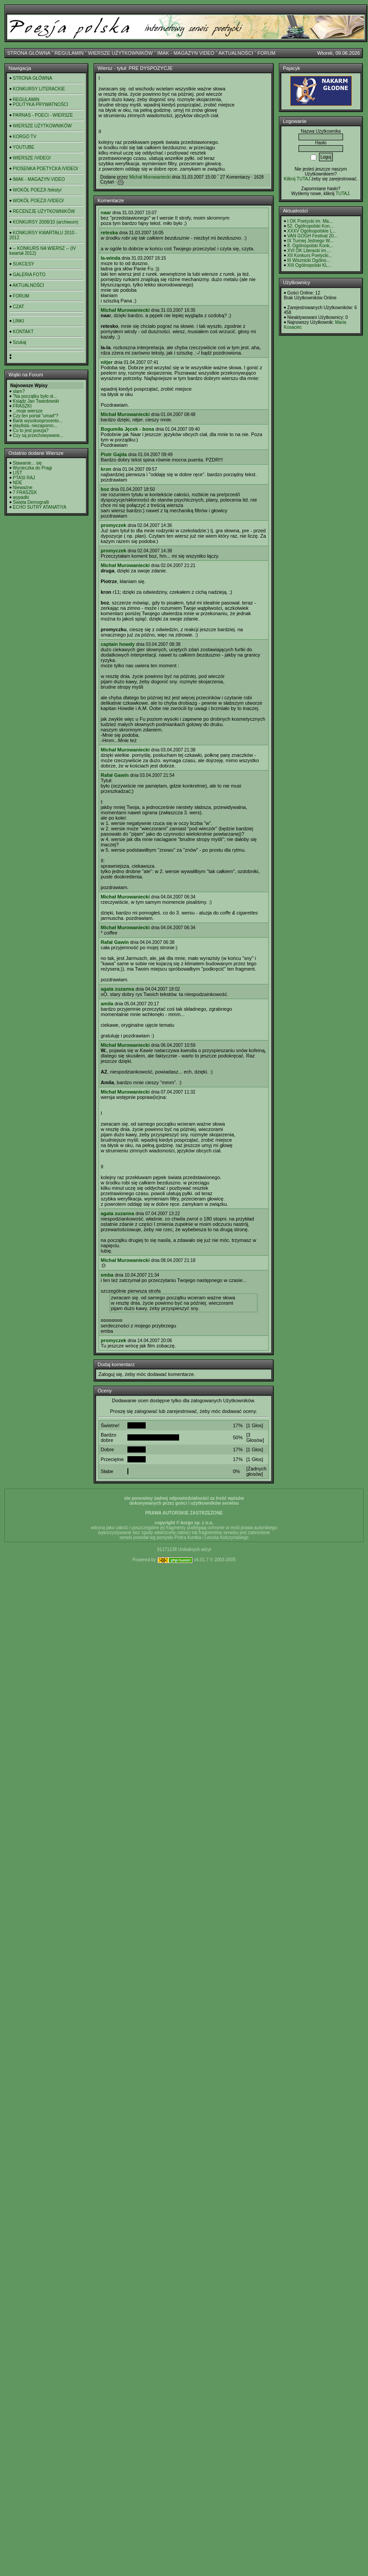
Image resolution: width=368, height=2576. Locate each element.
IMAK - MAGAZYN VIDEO (185, 53)
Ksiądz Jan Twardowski (36, 401)
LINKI (18, 320)
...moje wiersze (28, 410)
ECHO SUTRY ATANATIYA (39, 507)
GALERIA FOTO (29, 274)
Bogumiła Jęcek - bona (127, 429)
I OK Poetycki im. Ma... (310, 221)
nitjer (107, 362)
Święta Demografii (31, 502)
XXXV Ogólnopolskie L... (311, 231)
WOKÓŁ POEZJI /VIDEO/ (38, 200)
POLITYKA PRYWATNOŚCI (40, 104)
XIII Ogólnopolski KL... (309, 265)
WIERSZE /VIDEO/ (32, 157)
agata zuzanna (117, 989)
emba (107, 1275)
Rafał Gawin (115, 775)
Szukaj (19, 342)
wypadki (21, 497)
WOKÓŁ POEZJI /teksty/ (37, 190)
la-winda (110, 258)
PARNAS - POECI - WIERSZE (43, 115)
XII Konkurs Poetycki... (309, 255)
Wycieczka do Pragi (32, 467)
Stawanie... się (27, 463)
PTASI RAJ (24, 477)
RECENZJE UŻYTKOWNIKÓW (44, 211)
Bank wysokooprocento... (38, 420)
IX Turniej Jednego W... (310, 240)
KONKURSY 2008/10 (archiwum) (45, 222)
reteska (109, 232)
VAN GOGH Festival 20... (312, 235)
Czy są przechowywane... (38, 435)
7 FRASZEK (25, 492)
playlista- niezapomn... (35, 425)
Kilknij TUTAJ (297, 178)
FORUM (266, 53)
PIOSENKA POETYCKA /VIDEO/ (45, 168)
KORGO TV (25, 136)
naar (106, 212)
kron (106, 469)
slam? (19, 391)
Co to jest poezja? (31, 430)
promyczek (113, 525)
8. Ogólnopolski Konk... (310, 245)
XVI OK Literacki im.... (309, 250)
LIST (17, 472)
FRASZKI (22, 406)
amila (107, 1003)
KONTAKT (23, 331)
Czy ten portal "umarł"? (35, 415)
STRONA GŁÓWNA (28, 53)
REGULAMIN (68, 53)
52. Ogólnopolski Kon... (310, 226)
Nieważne (23, 487)
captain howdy (118, 644)
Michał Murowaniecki (150, 177)
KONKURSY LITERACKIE (39, 88)
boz (105, 489)
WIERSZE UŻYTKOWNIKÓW (120, 53)
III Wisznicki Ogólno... (308, 260)
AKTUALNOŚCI (235, 53)
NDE (17, 482)
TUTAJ (342, 193)
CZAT (18, 306)
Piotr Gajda (114, 454)
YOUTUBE (23, 147)
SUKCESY (23, 263)
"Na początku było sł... (35, 396)
